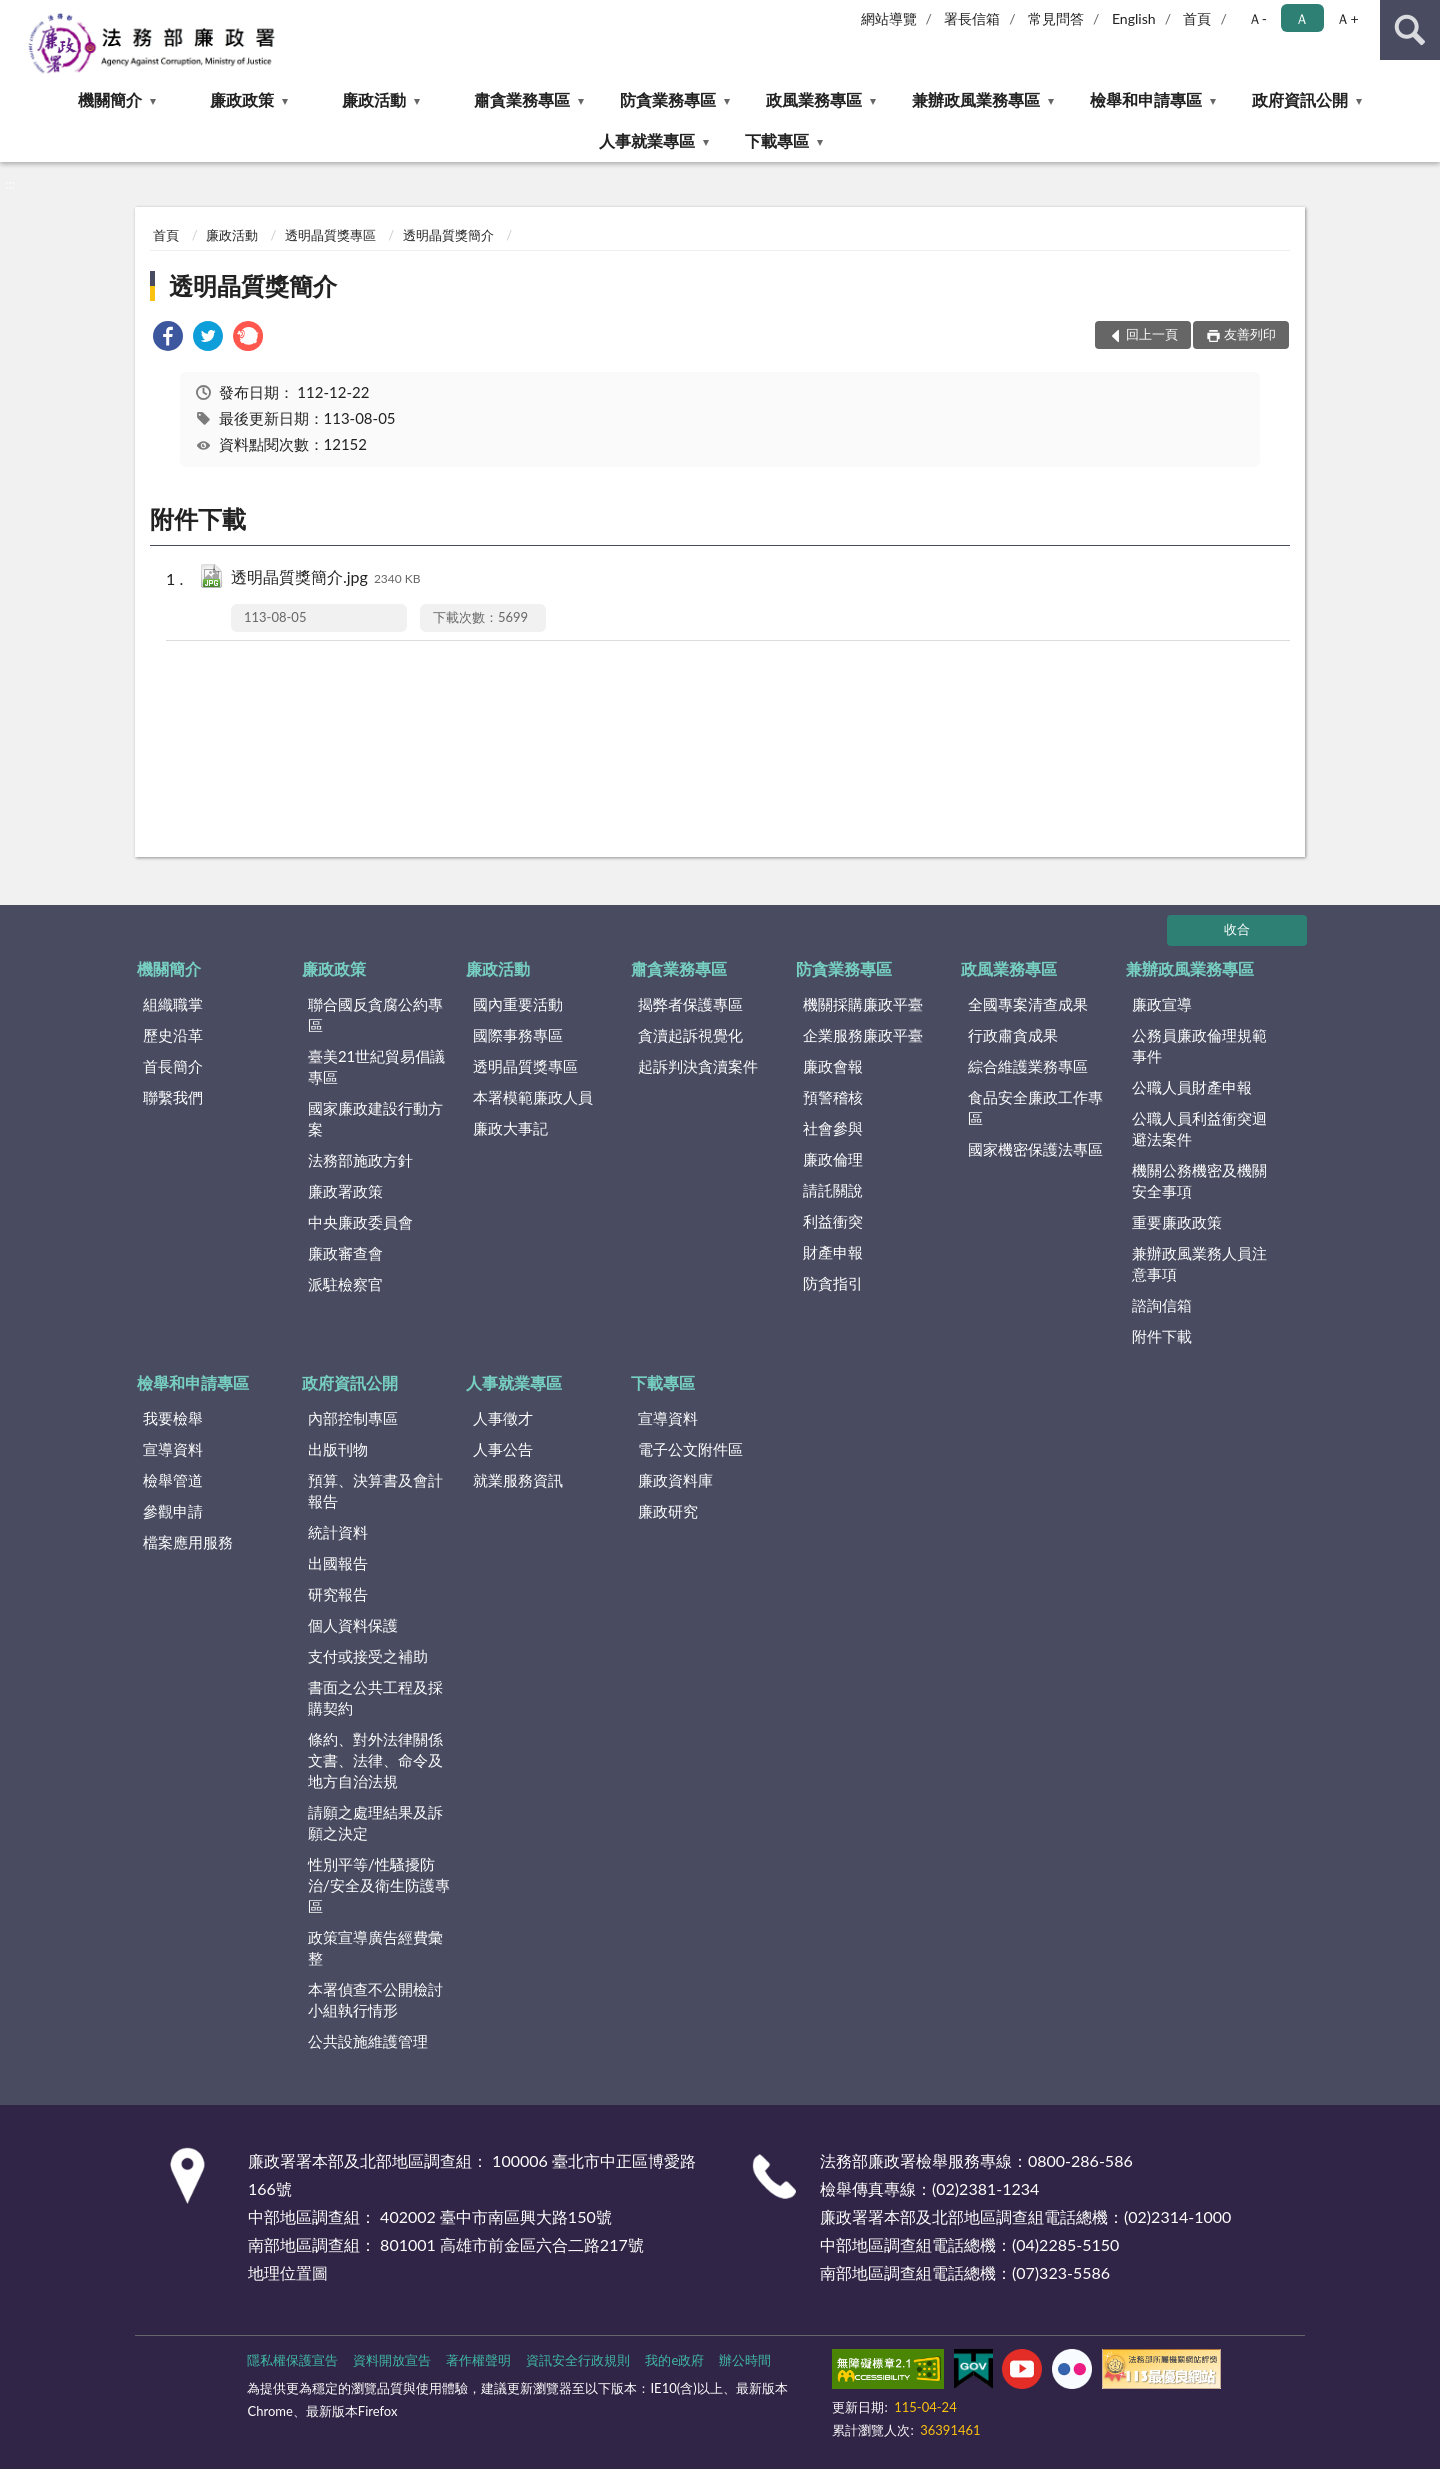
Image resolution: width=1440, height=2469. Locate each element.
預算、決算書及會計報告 (375, 1490)
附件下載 (1162, 1336)
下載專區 (777, 140)
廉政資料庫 (675, 1480)
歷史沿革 (173, 1035)
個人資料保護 (353, 1625)
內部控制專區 (353, 1418)
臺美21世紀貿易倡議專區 (376, 1066)
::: (16, 15)
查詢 (1410, 30)
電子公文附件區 (690, 1449)
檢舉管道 (173, 1480)
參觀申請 (173, 1511)
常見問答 (1056, 18)
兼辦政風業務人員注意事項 (1199, 1263)
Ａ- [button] (1257, 18)
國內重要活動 (518, 1004)
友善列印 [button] (1250, 334)
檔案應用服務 (188, 1542)
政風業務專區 (814, 99)
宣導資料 (173, 1449)
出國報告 (338, 1563)
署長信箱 (972, 18)
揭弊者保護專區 (690, 1004)
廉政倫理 (833, 1159)
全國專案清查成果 (1028, 1004)
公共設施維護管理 (368, 2041)
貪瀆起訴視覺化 (690, 1035)
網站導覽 (889, 18)
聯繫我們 (173, 1097)
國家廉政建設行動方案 (375, 1118)
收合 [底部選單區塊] (1237, 929)
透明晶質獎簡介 (448, 235)
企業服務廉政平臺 (863, 1035)
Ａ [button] (1302, 18)
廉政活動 (374, 99)
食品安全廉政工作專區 (1035, 1107)
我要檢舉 (173, 1418)
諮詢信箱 (1162, 1305)
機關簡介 (110, 99)
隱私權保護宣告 (292, 2360)
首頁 (1197, 18)
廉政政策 (242, 99)
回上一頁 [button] (1152, 334)
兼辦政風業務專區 (976, 99)
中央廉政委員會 (360, 1222)
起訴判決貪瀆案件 (698, 1066)
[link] (168, 338)
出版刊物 (338, 1449)
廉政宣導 (1162, 1004)
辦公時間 (745, 2360)
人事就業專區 (647, 140)
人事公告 (503, 1449)
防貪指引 (833, 1283)
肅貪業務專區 (522, 99)
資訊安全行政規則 (578, 2360)
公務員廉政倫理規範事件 (1199, 1045)
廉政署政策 (345, 1191)
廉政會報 (833, 1066)
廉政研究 (668, 1511)
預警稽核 (833, 1097)
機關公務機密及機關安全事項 (1199, 1180)
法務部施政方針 (360, 1160)
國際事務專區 (518, 1035)
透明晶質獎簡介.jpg (326, 578)
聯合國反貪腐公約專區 (375, 1014)
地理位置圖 (288, 2272)
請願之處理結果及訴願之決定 (375, 1822)
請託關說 (833, 1190)
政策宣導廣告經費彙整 (375, 1947)
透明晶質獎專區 (330, 235)
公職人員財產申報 (1192, 1087)
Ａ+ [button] (1347, 18)
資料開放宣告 (392, 2360)
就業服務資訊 (518, 1480)
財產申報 (833, 1252)
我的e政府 (674, 2360)
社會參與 (833, 1128)
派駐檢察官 (345, 1284)
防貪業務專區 (668, 99)
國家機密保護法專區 (1035, 1149)
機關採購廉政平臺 (863, 1004)
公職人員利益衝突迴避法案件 (1199, 1128)
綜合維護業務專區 (1028, 1066)
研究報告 (338, 1594)
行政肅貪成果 (1013, 1035)
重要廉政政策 (1177, 1222)
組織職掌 (173, 1004)
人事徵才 (503, 1418)
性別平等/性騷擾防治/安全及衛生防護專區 (379, 1885)
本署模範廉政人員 (533, 1097)
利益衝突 (833, 1221)
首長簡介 (173, 1066)
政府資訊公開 (1300, 99)
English (1134, 18)
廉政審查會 (345, 1253)
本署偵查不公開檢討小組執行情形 (375, 1999)
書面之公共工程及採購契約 (375, 1697)
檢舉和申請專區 (1146, 99)
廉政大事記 (510, 1128)
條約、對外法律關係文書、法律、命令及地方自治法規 (375, 1760)
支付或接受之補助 (368, 1656)
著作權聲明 (478, 2360)
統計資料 (338, 1532)
